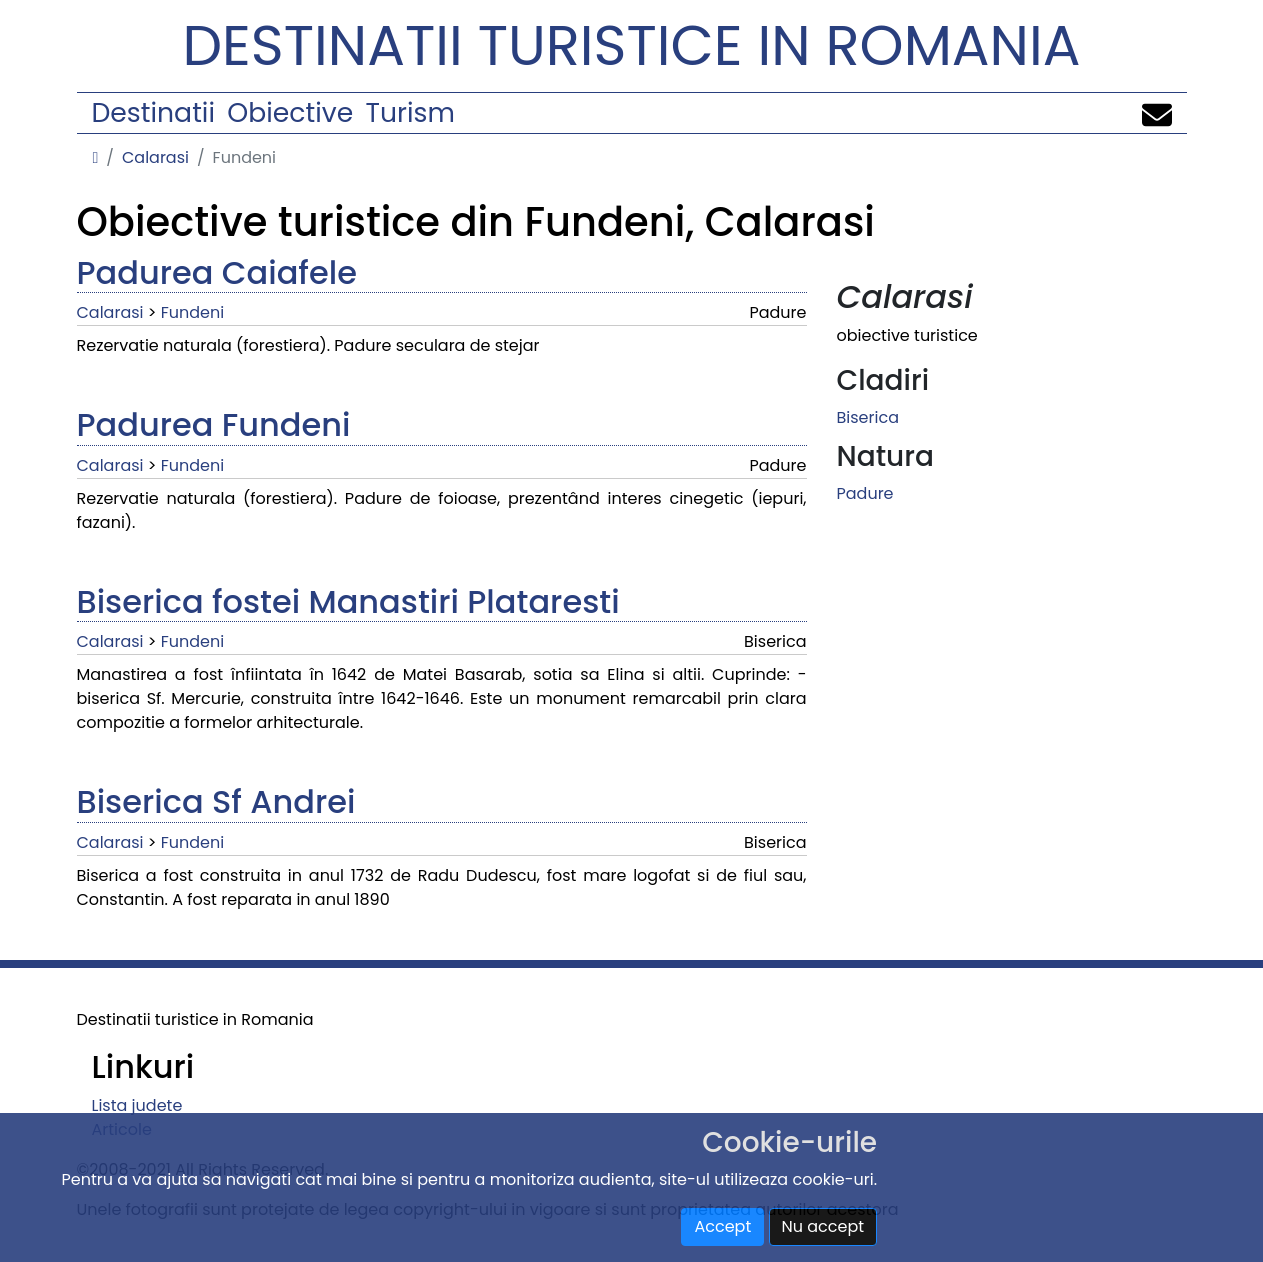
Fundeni (192, 312)
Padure (865, 493)
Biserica (868, 417)
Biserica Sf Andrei (216, 801)
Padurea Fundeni (214, 424)
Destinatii (153, 112)
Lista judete (137, 1105)
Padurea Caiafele (217, 272)
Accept (722, 1226)
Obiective (290, 112)
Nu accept (823, 1226)
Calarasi (155, 157)
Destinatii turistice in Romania (632, 45)
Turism (410, 112)
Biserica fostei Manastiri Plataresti (348, 601)
